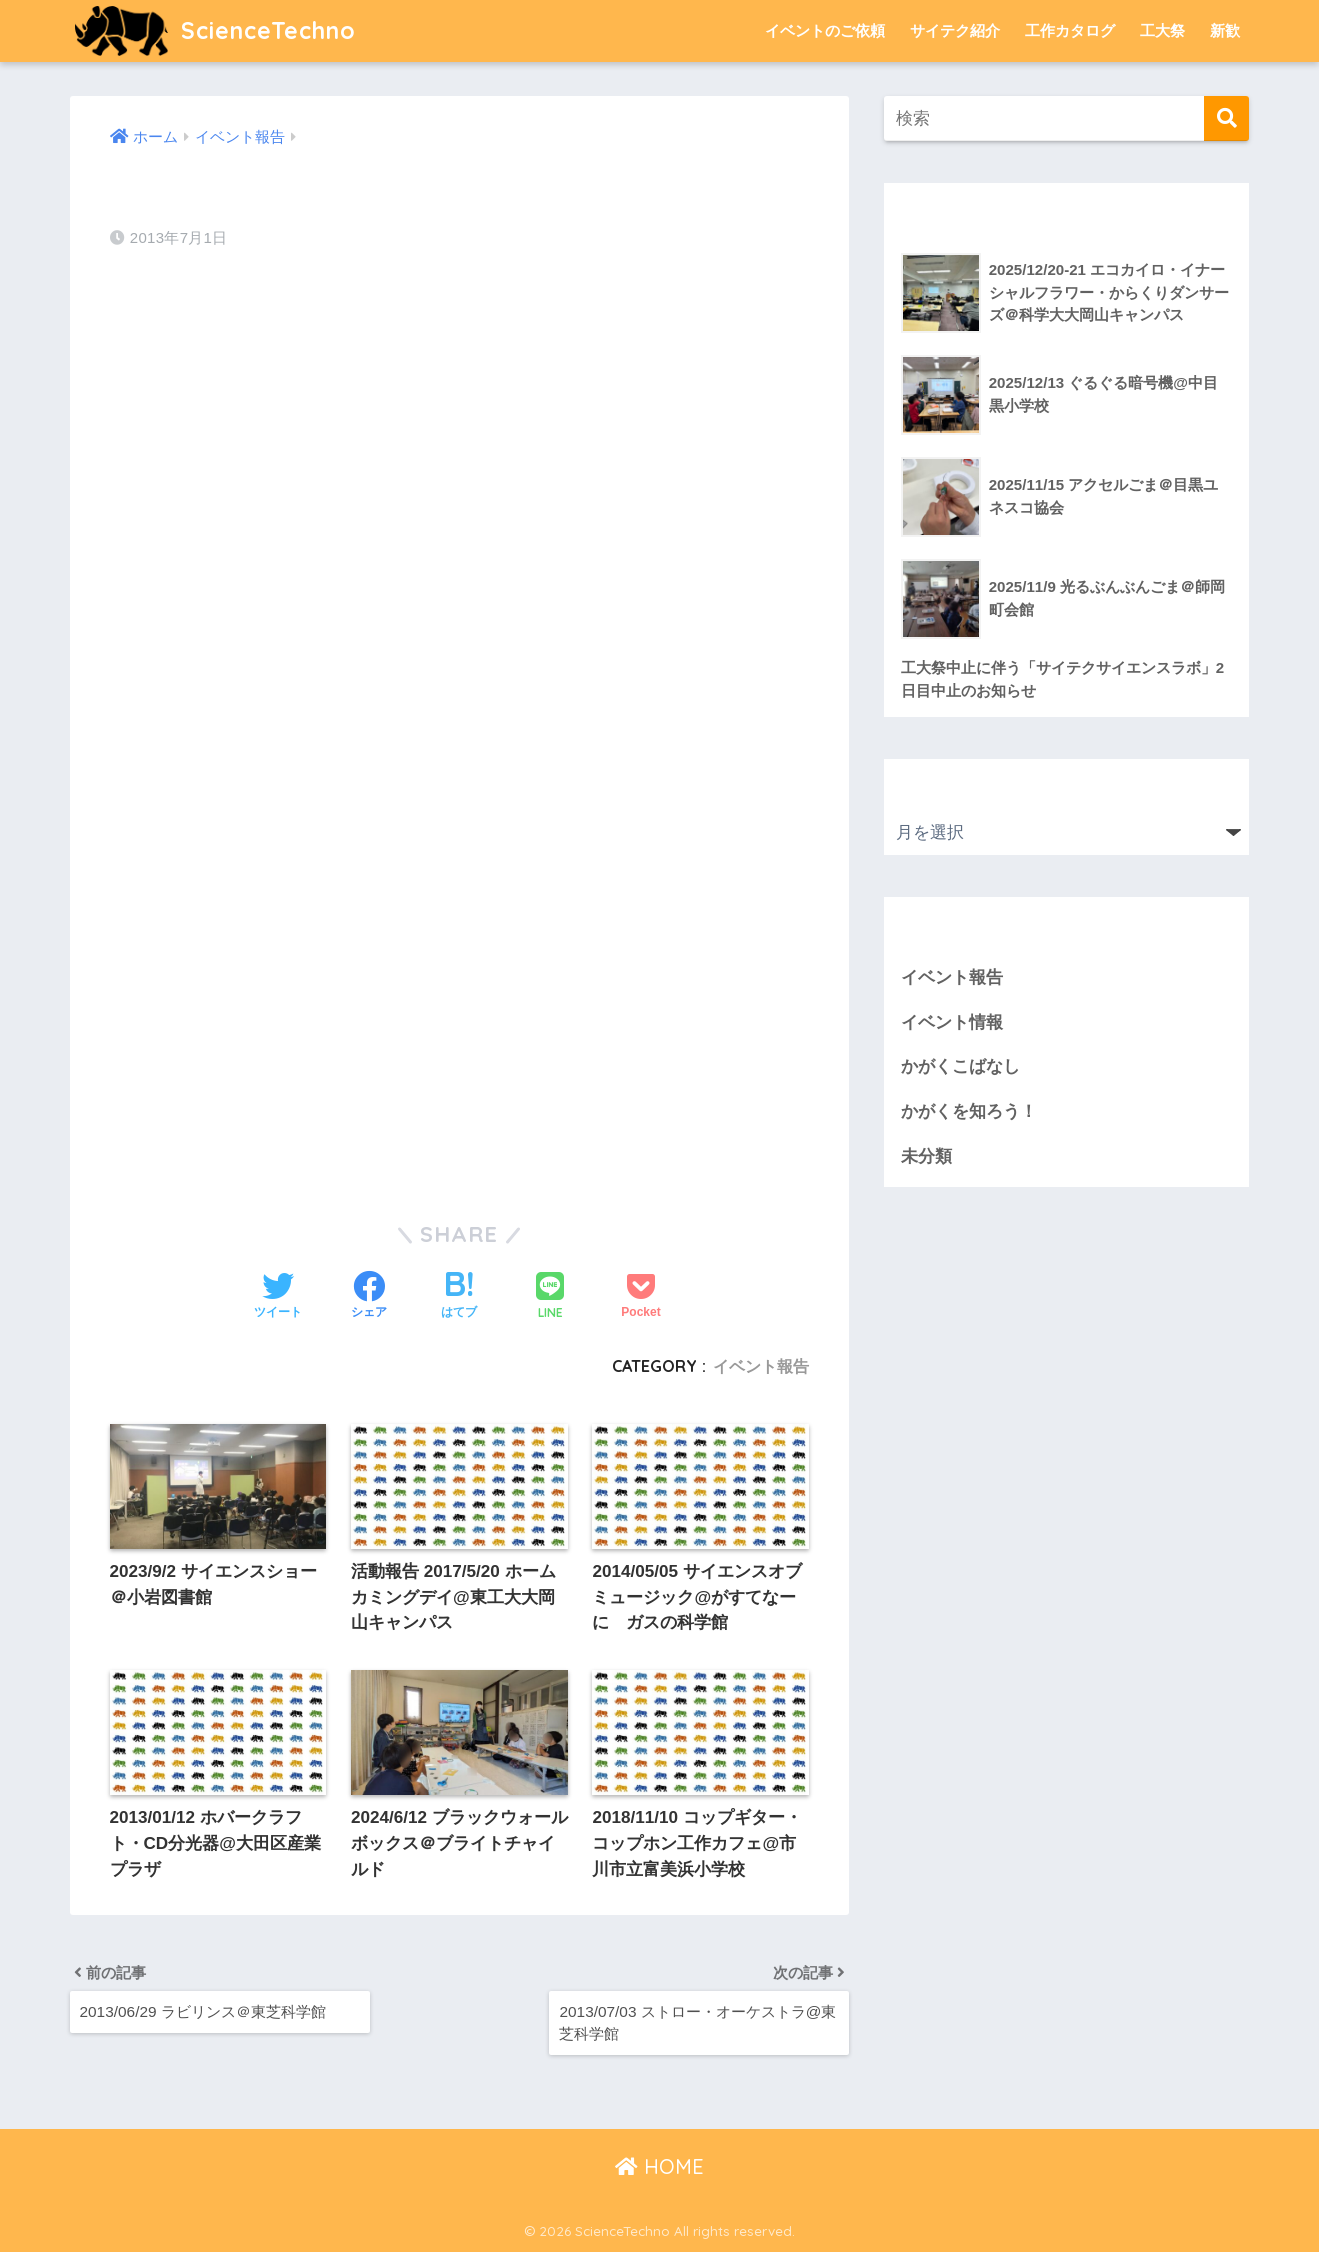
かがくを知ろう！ (969, 1111)
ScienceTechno (215, 30)
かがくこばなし (960, 1066)
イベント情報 (952, 1022)
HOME (659, 2166)
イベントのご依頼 (825, 30)
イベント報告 (761, 1366)
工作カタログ (1070, 30)
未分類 (926, 1156)
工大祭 (1162, 30)
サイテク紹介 (955, 30)
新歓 (1225, 30)
